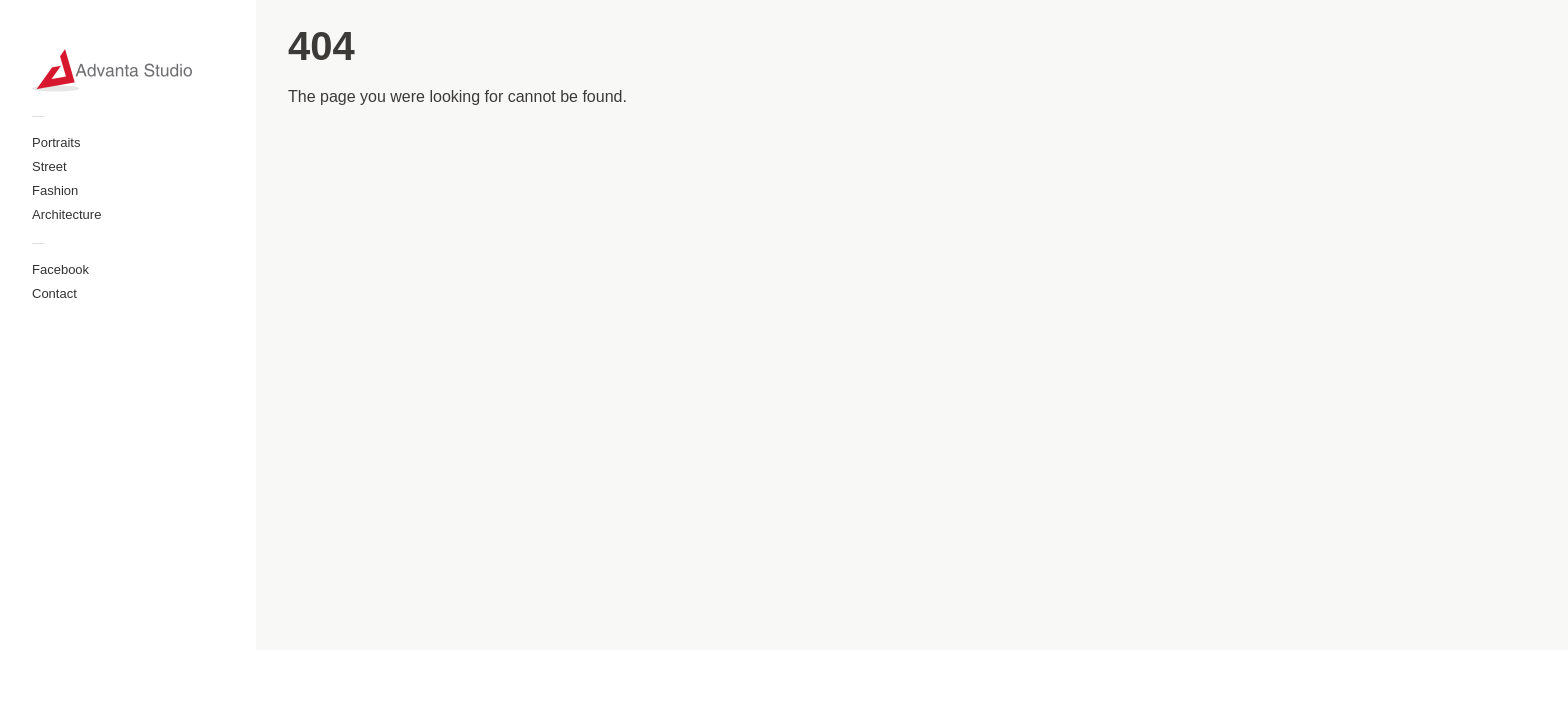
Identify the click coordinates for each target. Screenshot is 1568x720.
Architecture (66, 214)
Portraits (56, 142)
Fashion (55, 190)
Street (49, 166)
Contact (54, 293)
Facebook (60, 269)
